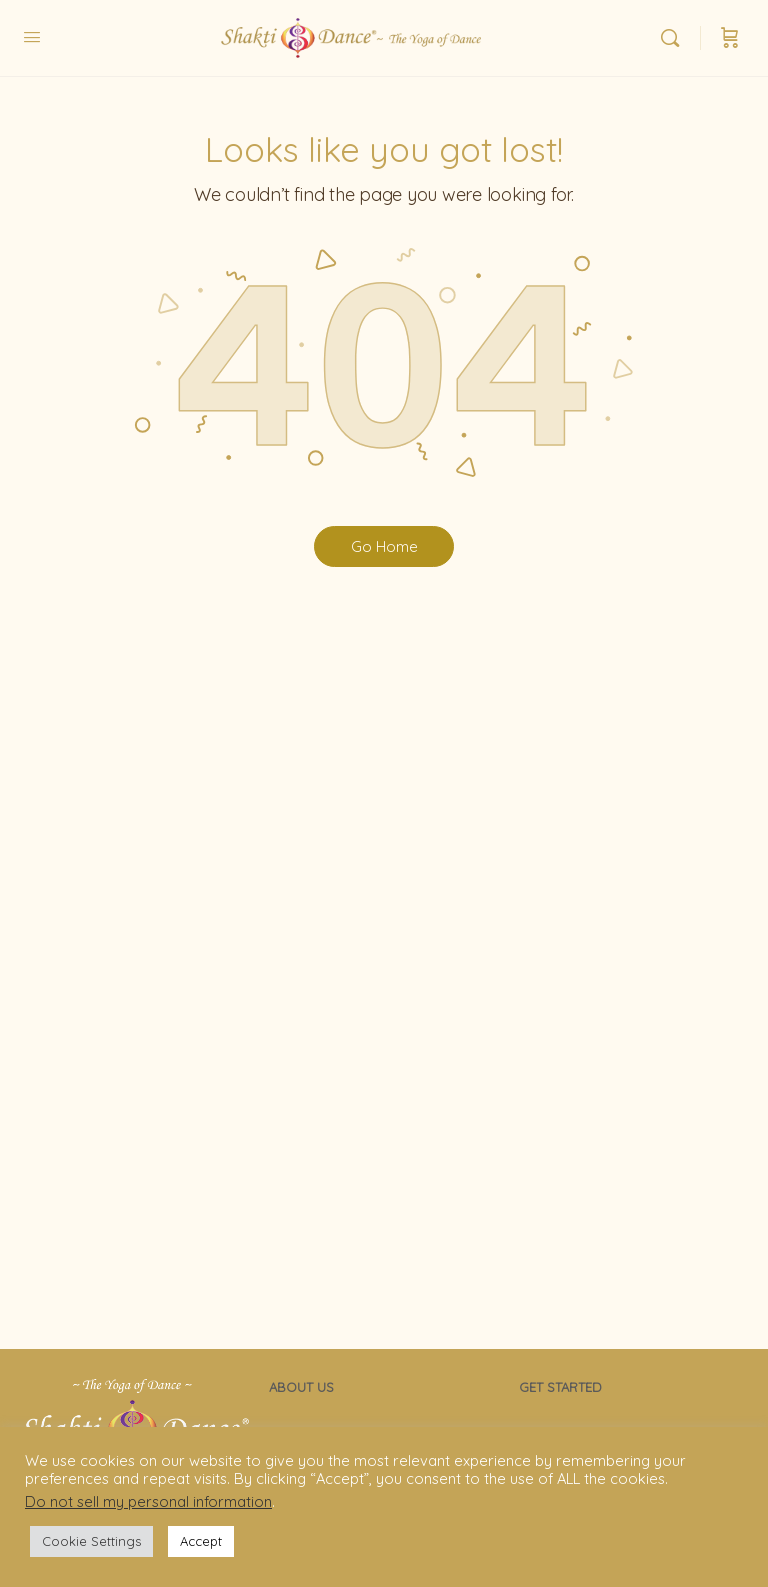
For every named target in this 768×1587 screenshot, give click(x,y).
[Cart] (730, 38)
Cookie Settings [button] (91, 1541)
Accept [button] (201, 1541)
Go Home (384, 546)
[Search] (675, 38)
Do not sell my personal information (148, 1501)
